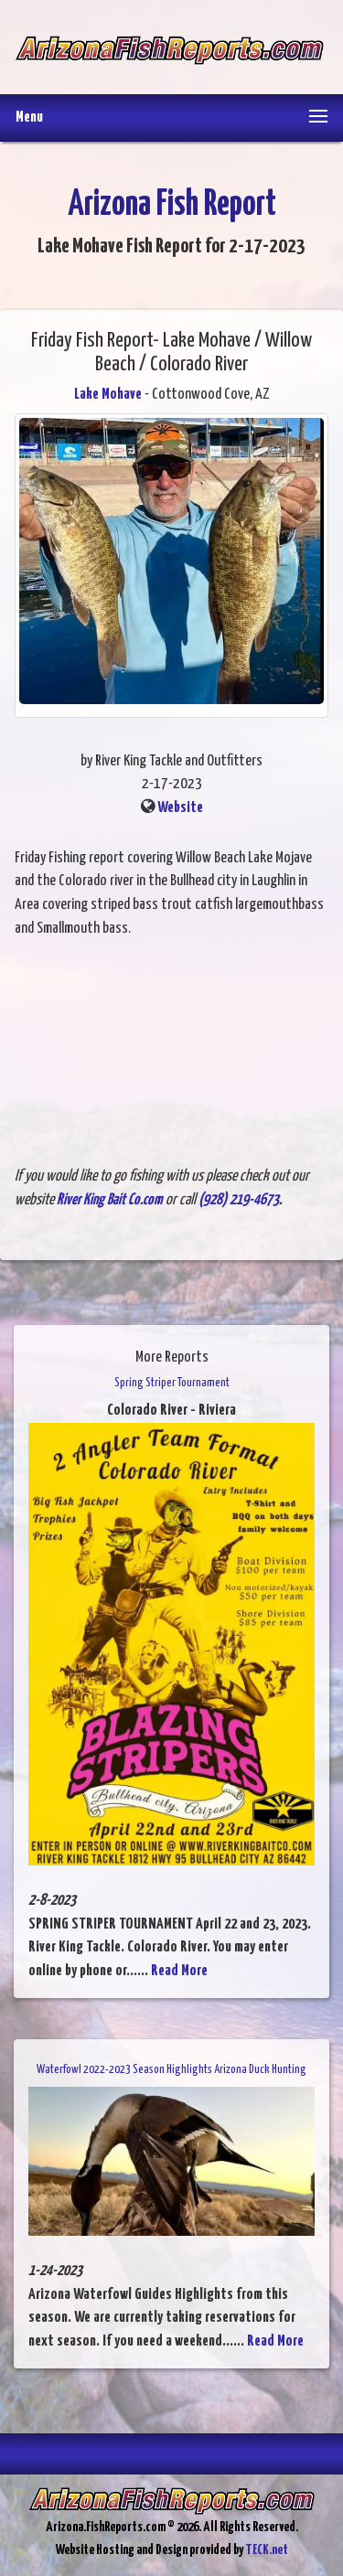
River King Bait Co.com (110, 1200)
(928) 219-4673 (238, 1200)
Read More (179, 1971)
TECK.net (266, 2550)
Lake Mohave (108, 394)
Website (180, 808)
